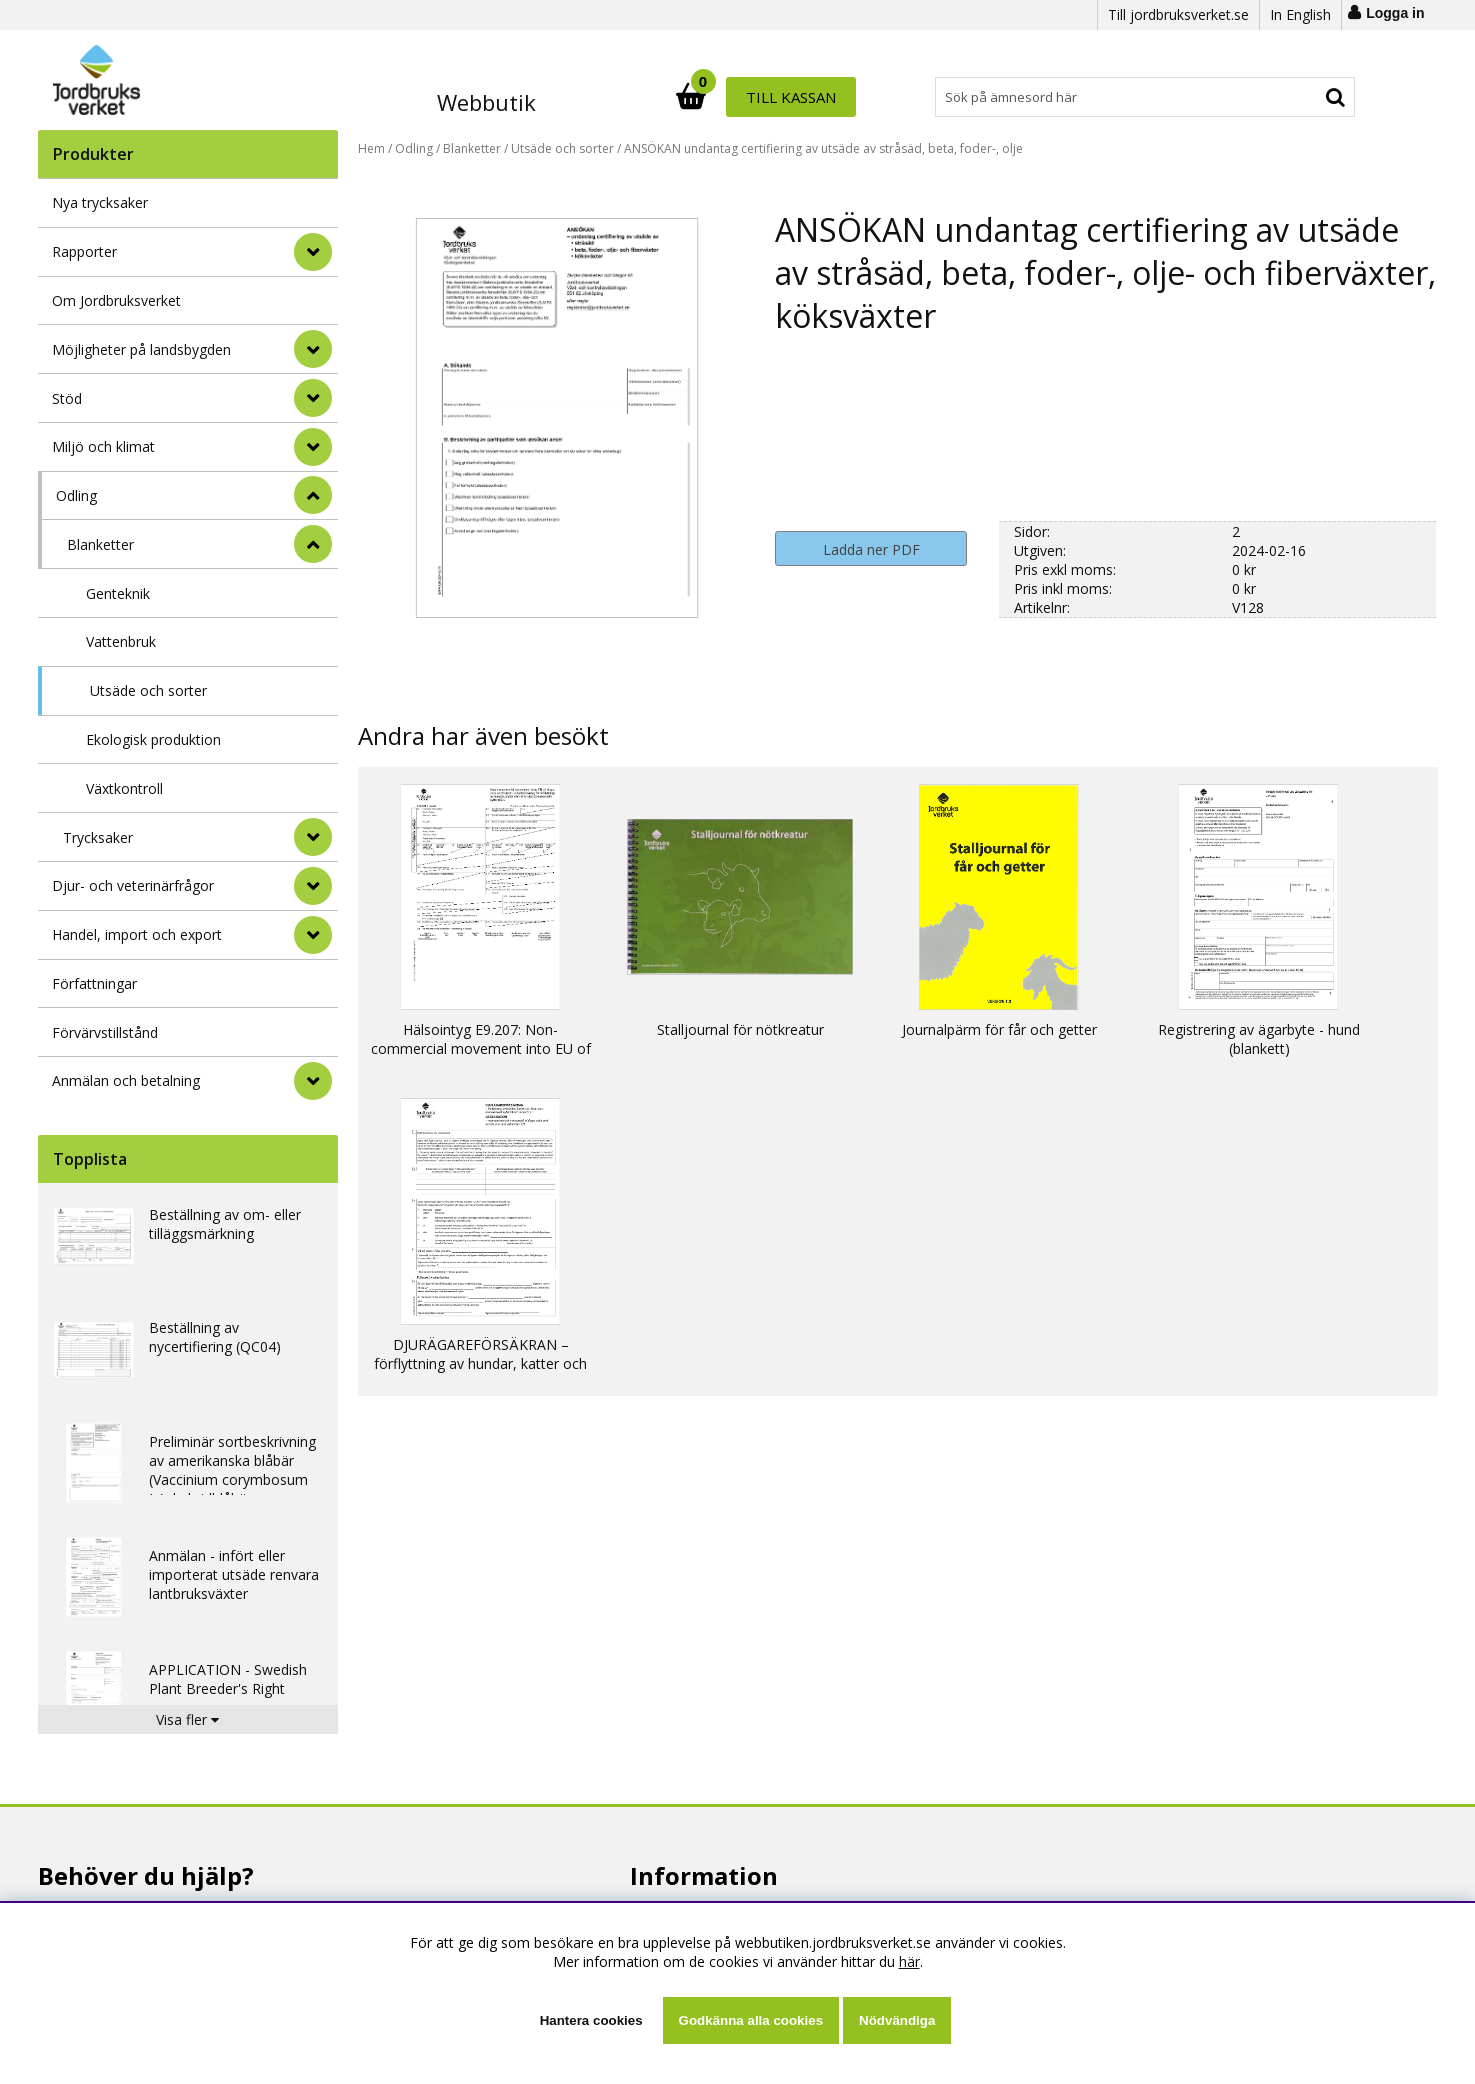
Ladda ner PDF (871, 549)
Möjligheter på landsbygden (141, 349)
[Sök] (826, 97)
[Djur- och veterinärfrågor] (313, 886)
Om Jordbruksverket (116, 300)
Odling (76, 495)
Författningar (94, 983)
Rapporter (84, 251)
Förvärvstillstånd (105, 1032)
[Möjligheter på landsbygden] (313, 349)
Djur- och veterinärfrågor (133, 885)
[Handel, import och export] (313, 935)
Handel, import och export (137, 934)
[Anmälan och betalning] (313, 1081)
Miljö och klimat (103, 446)
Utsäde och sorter (148, 690)
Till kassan (1290, 97)
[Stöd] (313, 398)
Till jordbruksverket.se (1178, 14)
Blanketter (100, 544)
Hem (371, 148)
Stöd (67, 398)
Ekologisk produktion (153, 739)
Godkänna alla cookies (751, 2020)
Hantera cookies (591, 2020)
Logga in (1395, 13)
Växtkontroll (124, 788)
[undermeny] (313, 544)
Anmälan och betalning (126, 1080)
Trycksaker (98, 837)
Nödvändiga (897, 2020)
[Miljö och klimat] (313, 447)
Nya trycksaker (100, 202)
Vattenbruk (121, 641)
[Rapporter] (313, 252)
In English (1300, 14)
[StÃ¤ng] (313, 495)
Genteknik (118, 593)
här (909, 1961)
